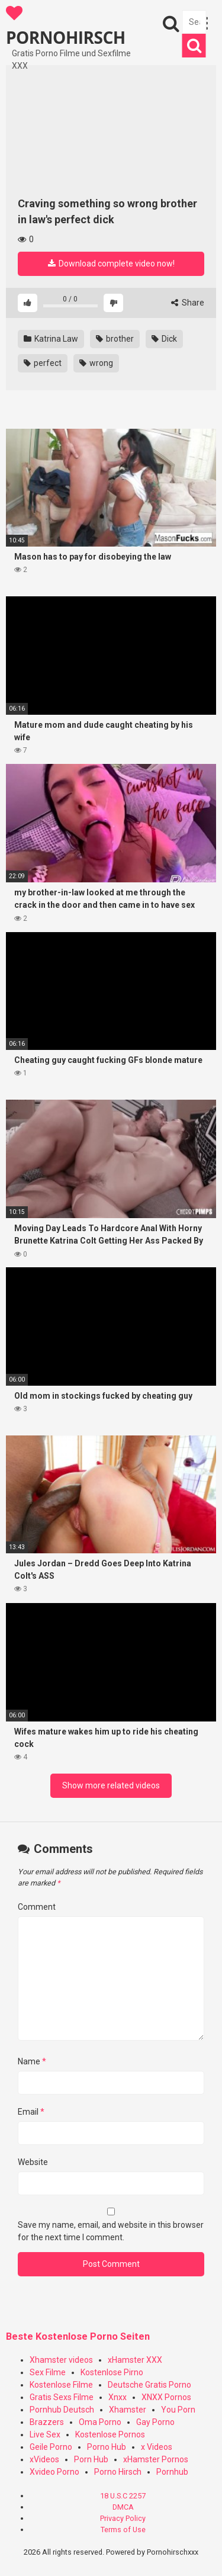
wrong (96, 363)
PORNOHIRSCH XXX (66, 26)
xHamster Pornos (155, 2459)
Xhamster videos (61, 2360)
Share (187, 302)
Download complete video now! (111, 263)
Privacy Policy (123, 2518)
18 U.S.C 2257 (123, 2495)
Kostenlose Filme (61, 2384)
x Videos (156, 2447)
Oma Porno (100, 2422)
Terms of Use (123, 2529)
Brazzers (47, 2422)
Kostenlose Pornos (110, 2434)
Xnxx (117, 2397)
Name (32, 2061)
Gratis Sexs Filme (62, 2397)
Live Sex (45, 2434)
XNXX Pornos (166, 2397)
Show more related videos (111, 1785)
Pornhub (172, 2472)
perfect (43, 363)
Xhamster (127, 2409)
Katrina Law (51, 338)
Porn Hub (91, 2459)
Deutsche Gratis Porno (149, 2384)
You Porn (178, 2409)
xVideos (44, 2459)
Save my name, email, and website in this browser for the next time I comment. (111, 2231)
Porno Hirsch (117, 2472)
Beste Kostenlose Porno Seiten (78, 2336)
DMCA (123, 2507)
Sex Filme (48, 2372)
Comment (37, 1907)
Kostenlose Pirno (112, 2372)
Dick (164, 338)
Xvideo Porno (54, 2472)
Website (33, 2162)
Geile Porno (51, 2447)
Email (31, 2111)
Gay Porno (155, 2422)
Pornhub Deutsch (62, 2409)
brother (115, 338)
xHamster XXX (135, 2360)
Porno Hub (106, 2447)
